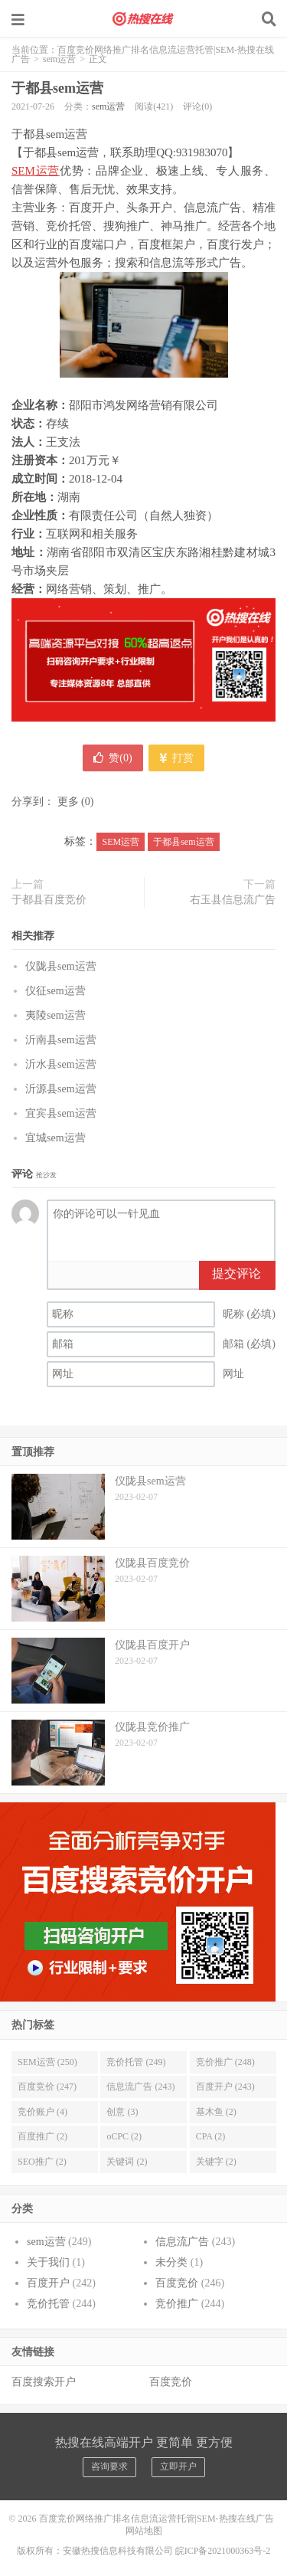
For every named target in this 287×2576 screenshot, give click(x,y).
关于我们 (48, 2262)
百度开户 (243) (225, 2086)
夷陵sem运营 (55, 1015)
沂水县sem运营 (60, 1064)
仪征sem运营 (55, 991)
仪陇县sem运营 (60, 966)
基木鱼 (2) (216, 2111)
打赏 (176, 758)
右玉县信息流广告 (233, 899)
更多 (68, 801)
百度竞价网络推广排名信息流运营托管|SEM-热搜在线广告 (144, 19)
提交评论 (236, 1273)
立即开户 (178, 2466)
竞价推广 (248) (225, 2062)
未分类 (171, 2262)
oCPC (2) (124, 2136)
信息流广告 (182, 2241)
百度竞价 (176, 2283)
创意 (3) (122, 2111)
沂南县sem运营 (60, 1040)
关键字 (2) (216, 2161)
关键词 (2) (126, 2161)
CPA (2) (211, 2136)
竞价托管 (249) (135, 2062)
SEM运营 (35, 171)
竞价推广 (176, 2303)
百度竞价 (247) (47, 2086)
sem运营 (59, 59)
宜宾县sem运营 (60, 1113)
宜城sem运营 (55, 1138)
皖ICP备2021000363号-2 (223, 2550)
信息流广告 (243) (140, 2086)
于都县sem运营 (57, 88)
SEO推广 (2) (42, 2161)
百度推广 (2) (42, 2136)
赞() (112, 758)
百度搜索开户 (43, 2382)
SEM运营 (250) (47, 2062)
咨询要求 (109, 2466)
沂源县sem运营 (60, 1089)
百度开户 (48, 2283)
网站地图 (144, 2530)
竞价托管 (48, 2303)
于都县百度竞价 (48, 899)
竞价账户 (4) (42, 2111)
